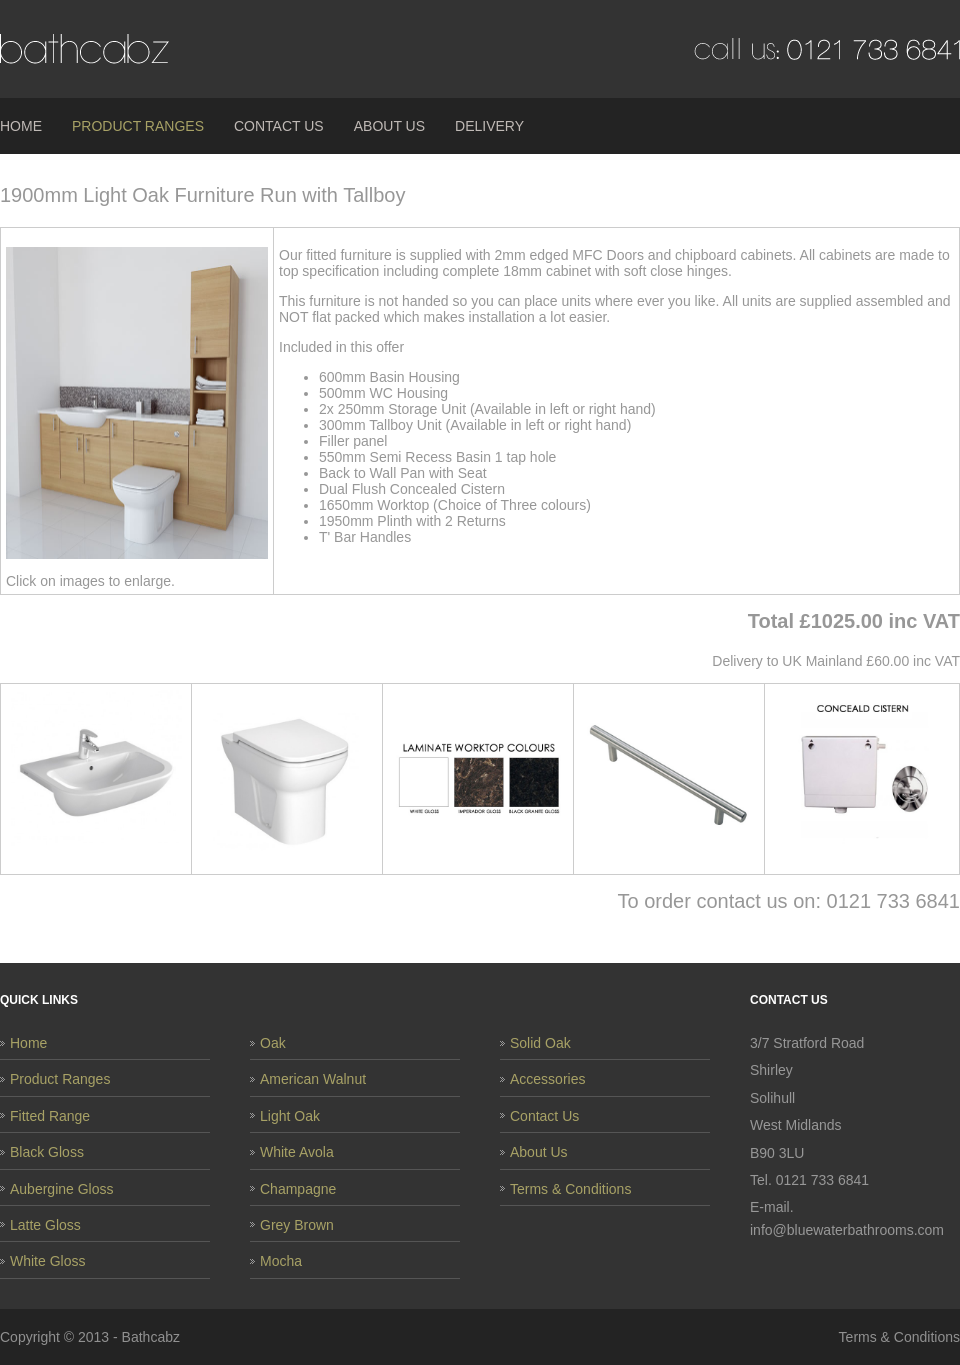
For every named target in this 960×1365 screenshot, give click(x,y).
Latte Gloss (45, 1225)
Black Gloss (47, 1152)
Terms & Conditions (570, 1189)
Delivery (489, 126)
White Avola (297, 1152)
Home (21, 126)
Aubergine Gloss (62, 1189)
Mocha (281, 1261)
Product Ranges (138, 126)
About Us (389, 126)
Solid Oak (540, 1043)
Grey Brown (297, 1225)
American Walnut (313, 1079)
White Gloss (47, 1261)
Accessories (547, 1079)
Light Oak (290, 1116)
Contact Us (279, 126)
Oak (273, 1043)
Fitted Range (50, 1116)
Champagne (298, 1189)
